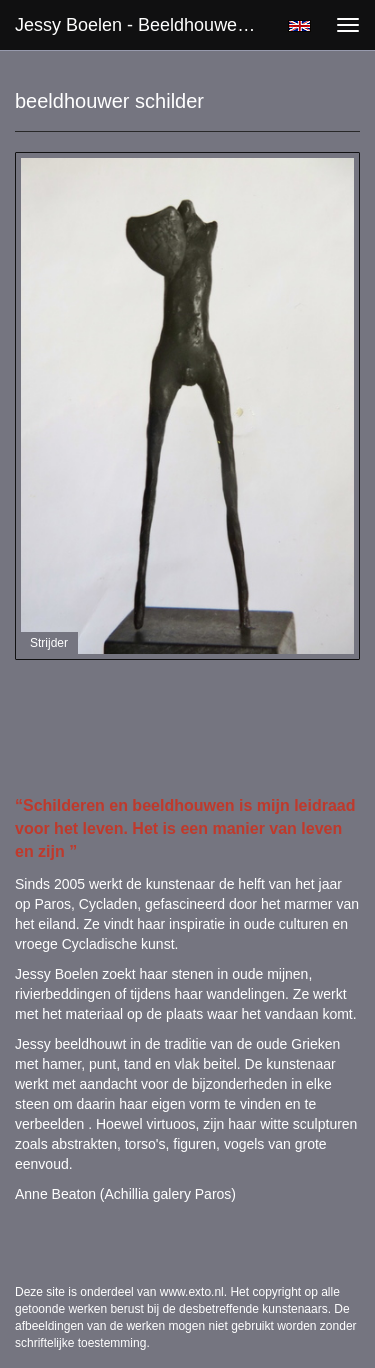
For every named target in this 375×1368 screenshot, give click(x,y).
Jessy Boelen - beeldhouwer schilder (143, 25)
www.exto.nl (192, 1292)
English (299, 26)
